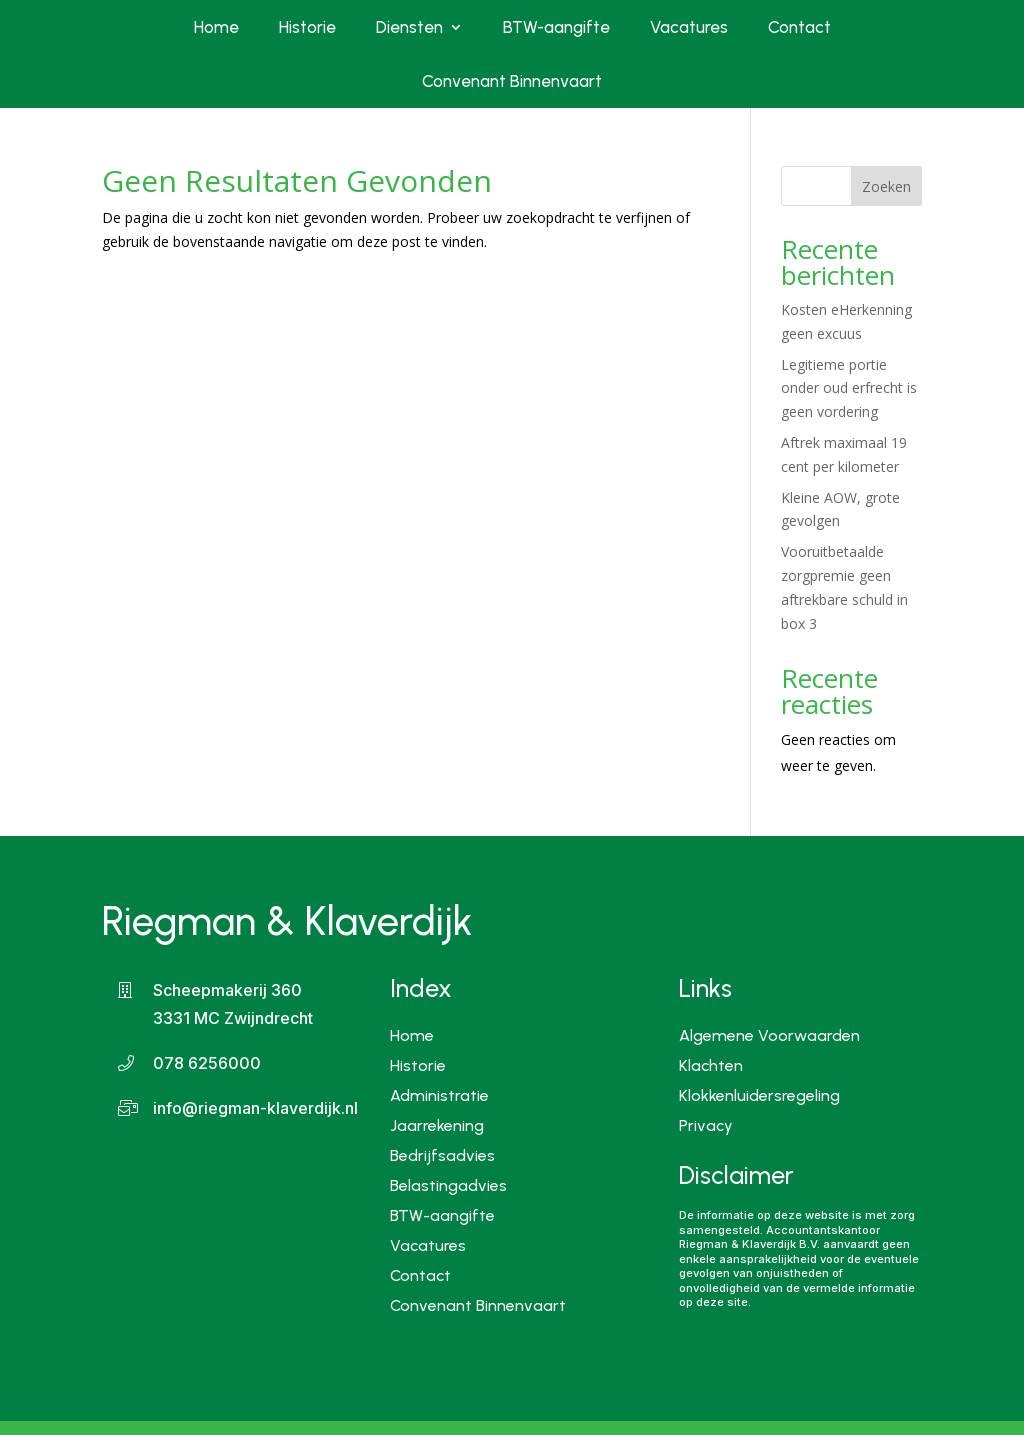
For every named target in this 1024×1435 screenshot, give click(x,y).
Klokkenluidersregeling (759, 1097)
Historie (307, 27)
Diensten (409, 27)
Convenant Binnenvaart (512, 81)
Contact (799, 27)
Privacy (706, 1127)
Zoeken (886, 186)
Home (216, 27)
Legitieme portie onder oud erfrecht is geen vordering (849, 388)
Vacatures (689, 27)
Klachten (711, 1067)
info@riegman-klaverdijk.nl (255, 1108)
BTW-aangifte (556, 27)
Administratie (439, 1094)
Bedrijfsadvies (442, 1154)
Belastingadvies (448, 1184)
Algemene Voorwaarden (769, 1037)
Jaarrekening (437, 1124)
